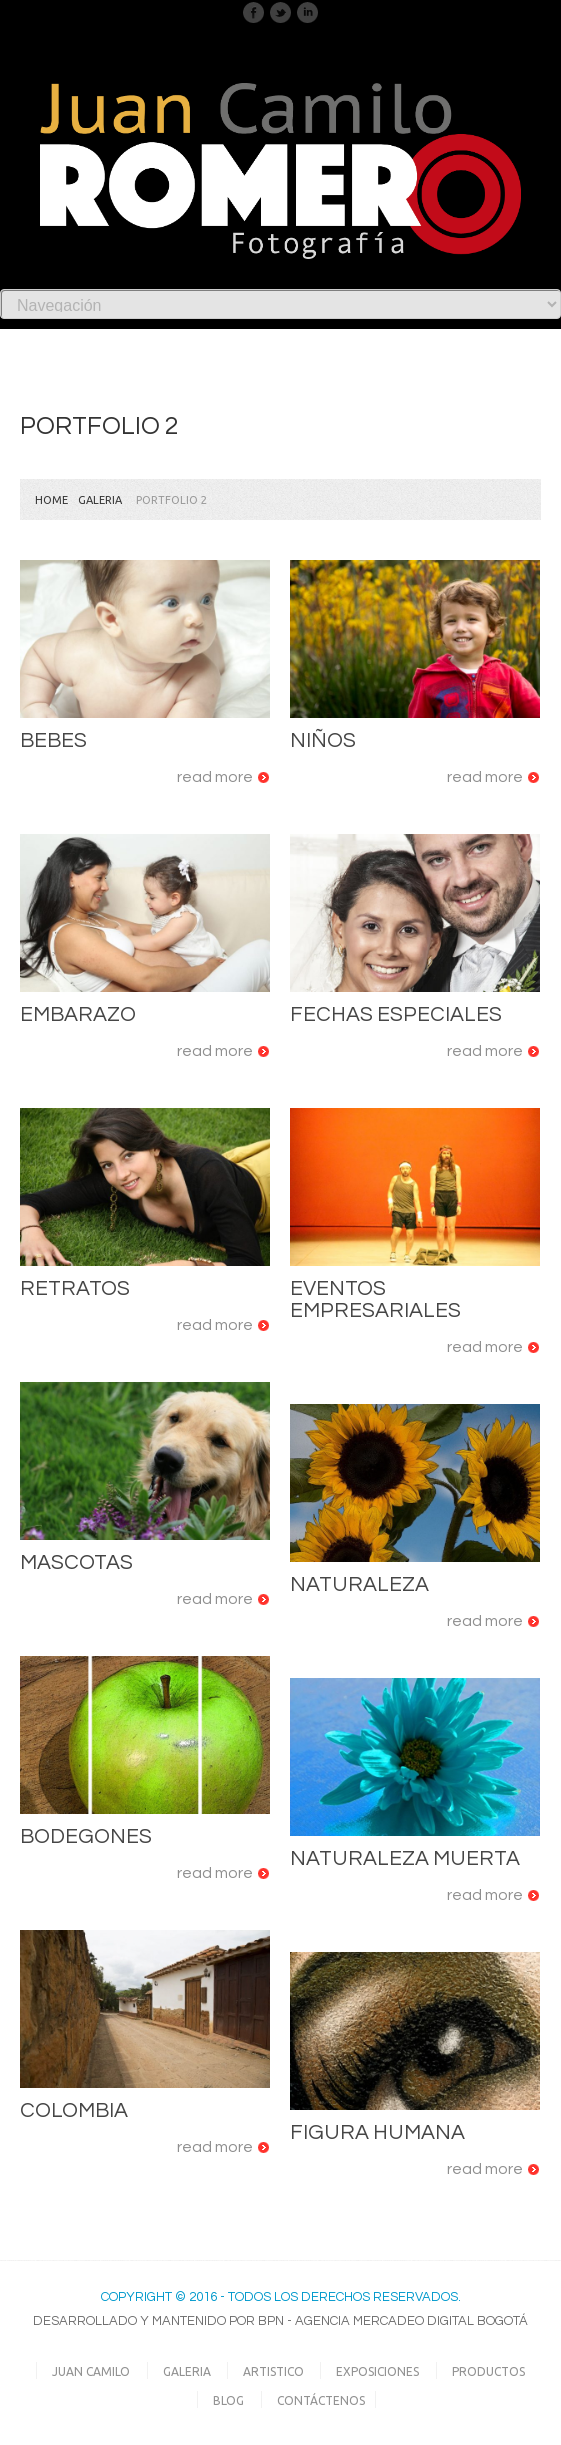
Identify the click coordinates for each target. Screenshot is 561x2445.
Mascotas (76, 1562)
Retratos (75, 1288)
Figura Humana (377, 2132)
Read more (215, 777)
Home (51, 500)
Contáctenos (321, 2400)
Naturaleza (359, 1584)
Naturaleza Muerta (405, 1858)
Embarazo (78, 1014)
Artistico (273, 2371)
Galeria (100, 500)
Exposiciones (377, 2371)
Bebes (53, 740)
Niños (323, 740)
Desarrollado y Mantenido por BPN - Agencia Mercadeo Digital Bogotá (280, 2321)
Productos (488, 2371)
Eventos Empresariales (375, 1299)
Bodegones (86, 1836)
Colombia (74, 2110)
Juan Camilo (91, 2371)
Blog (228, 2400)
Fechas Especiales (396, 1014)
